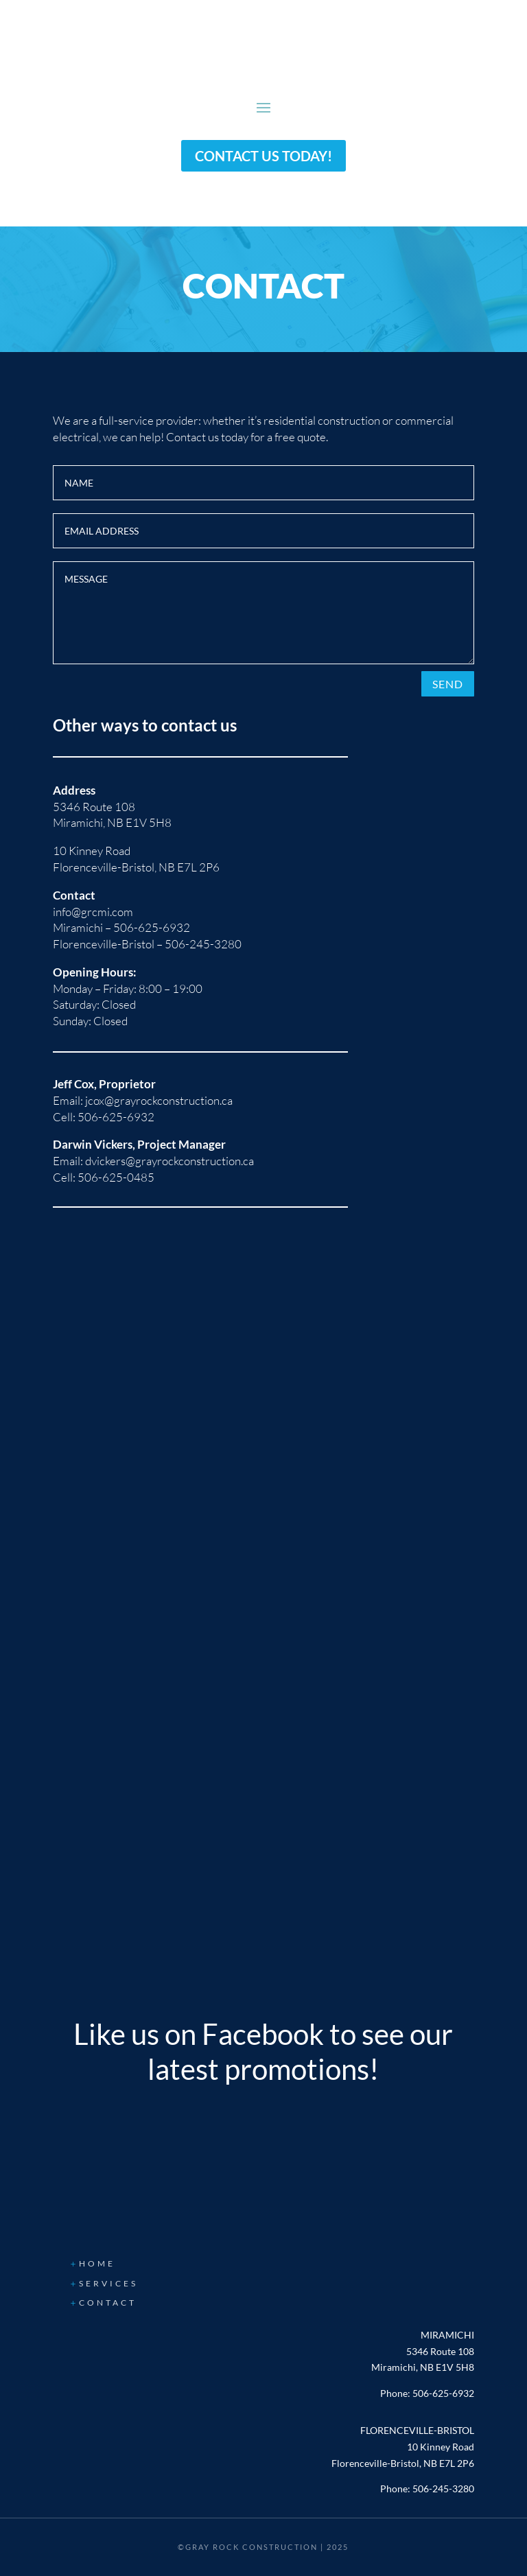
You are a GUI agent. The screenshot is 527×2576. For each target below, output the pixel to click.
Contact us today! (263, 156)
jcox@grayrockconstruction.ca (159, 1100)
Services (108, 2283)
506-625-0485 (116, 1177)
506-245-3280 (203, 944)
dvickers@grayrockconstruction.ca (169, 1161)
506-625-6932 (151, 927)
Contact (108, 2302)
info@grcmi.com (93, 911)
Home (97, 2263)
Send (447, 683)
